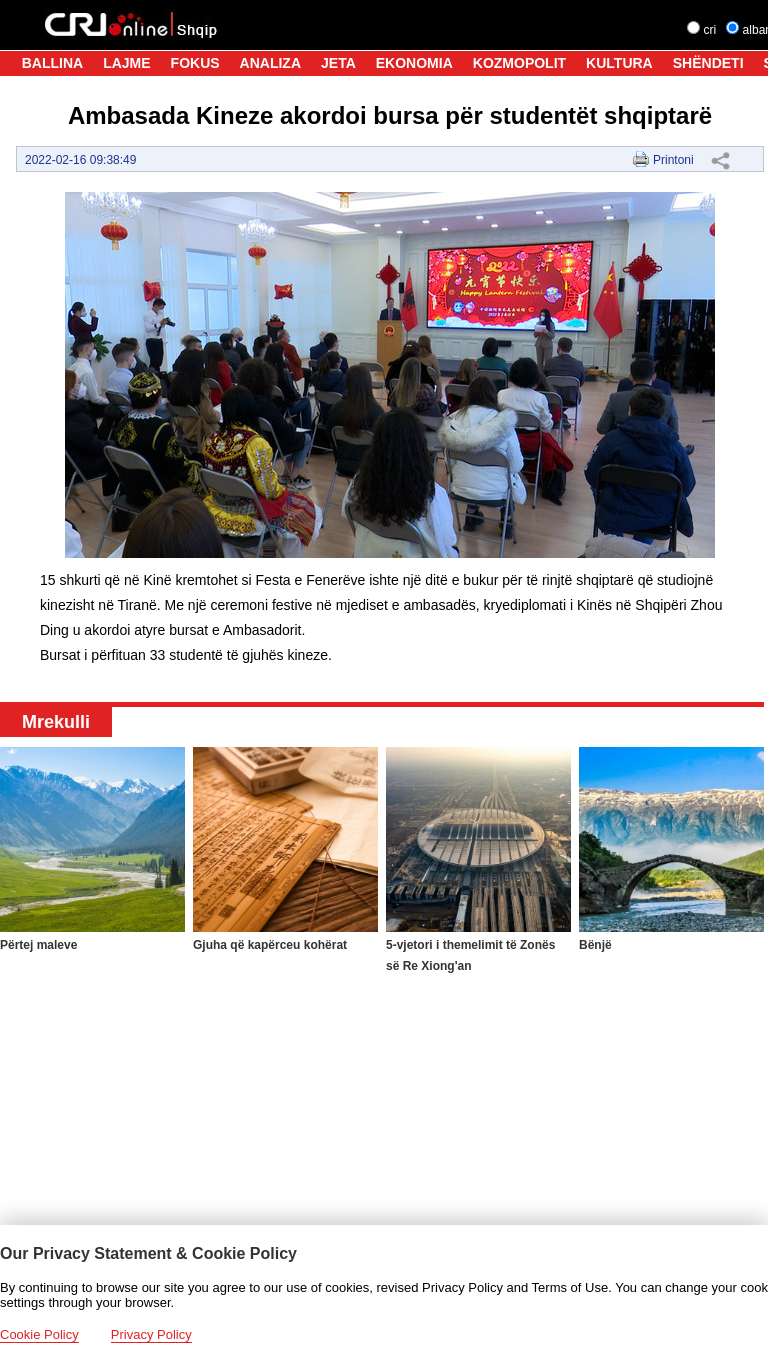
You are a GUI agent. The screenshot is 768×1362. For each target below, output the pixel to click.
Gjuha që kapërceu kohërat (270, 945)
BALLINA (52, 63)
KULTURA (619, 63)
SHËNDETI (708, 63)
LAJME (126, 63)
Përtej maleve (38, 945)
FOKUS (195, 63)
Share (720, 160)
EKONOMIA (414, 63)
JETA (338, 63)
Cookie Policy (39, 1334)
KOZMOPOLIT (519, 63)
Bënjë (595, 945)
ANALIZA (270, 63)
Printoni (673, 160)
